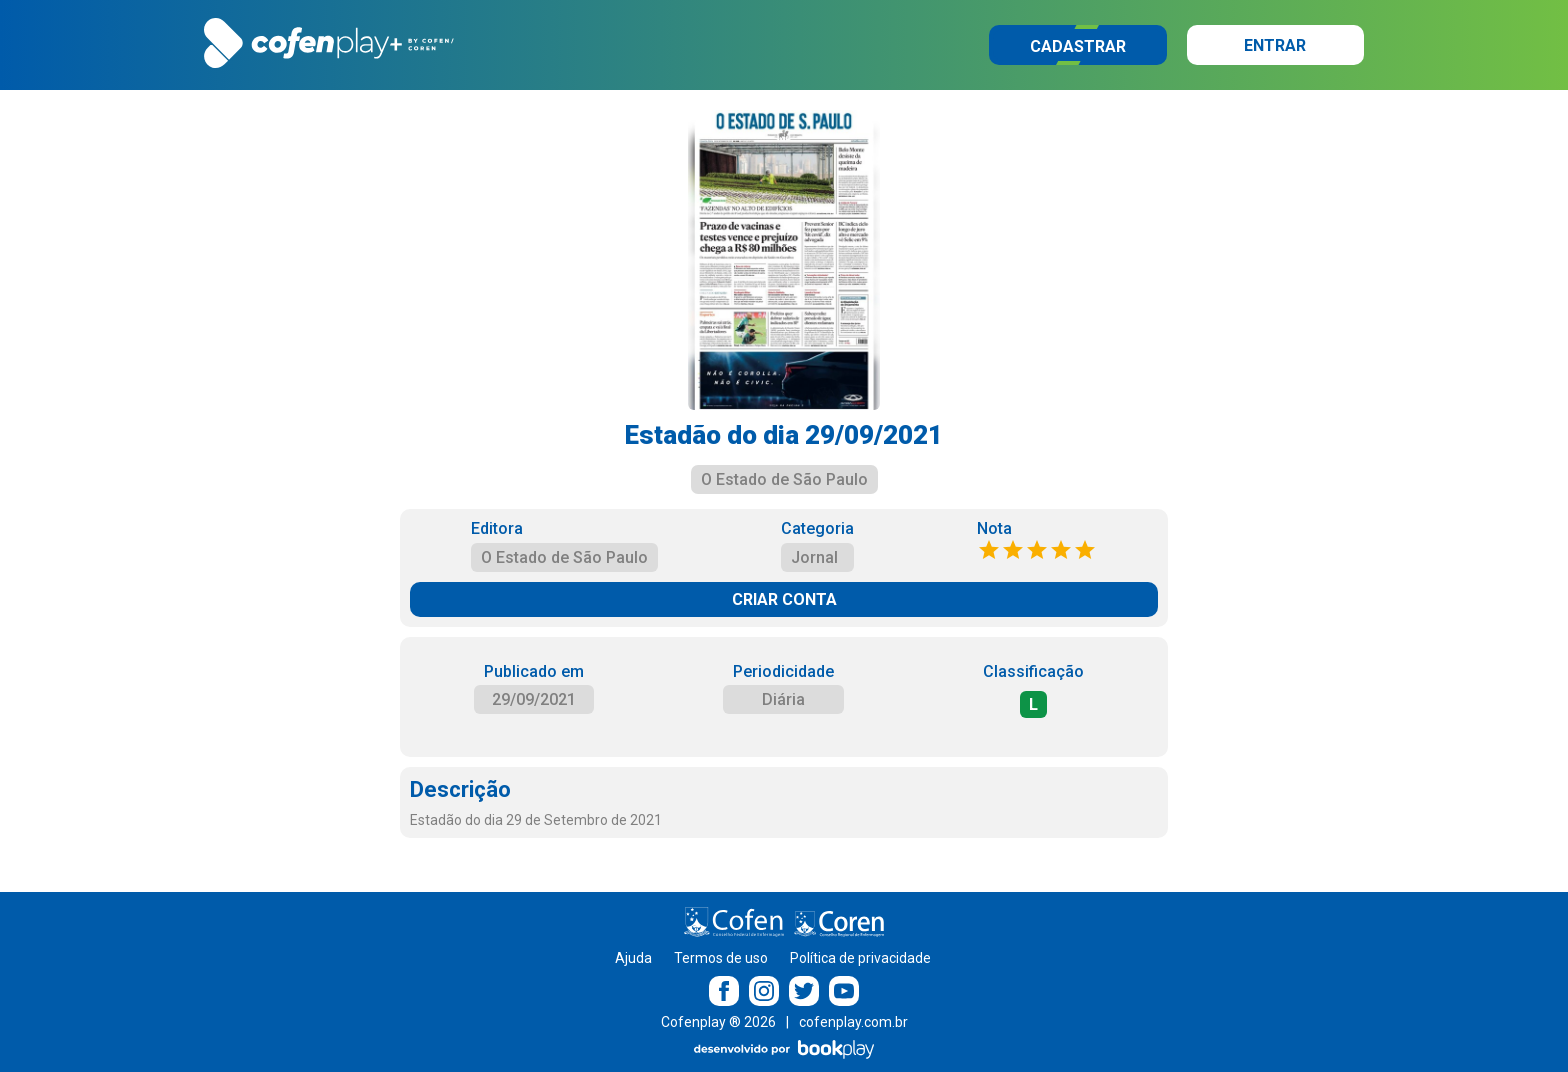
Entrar (1275, 45)
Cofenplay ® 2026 (718, 1022)
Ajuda (633, 958)
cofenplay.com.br (853, 1022)
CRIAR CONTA (784, 599)
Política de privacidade (860, 958)
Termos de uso (721, 958)
